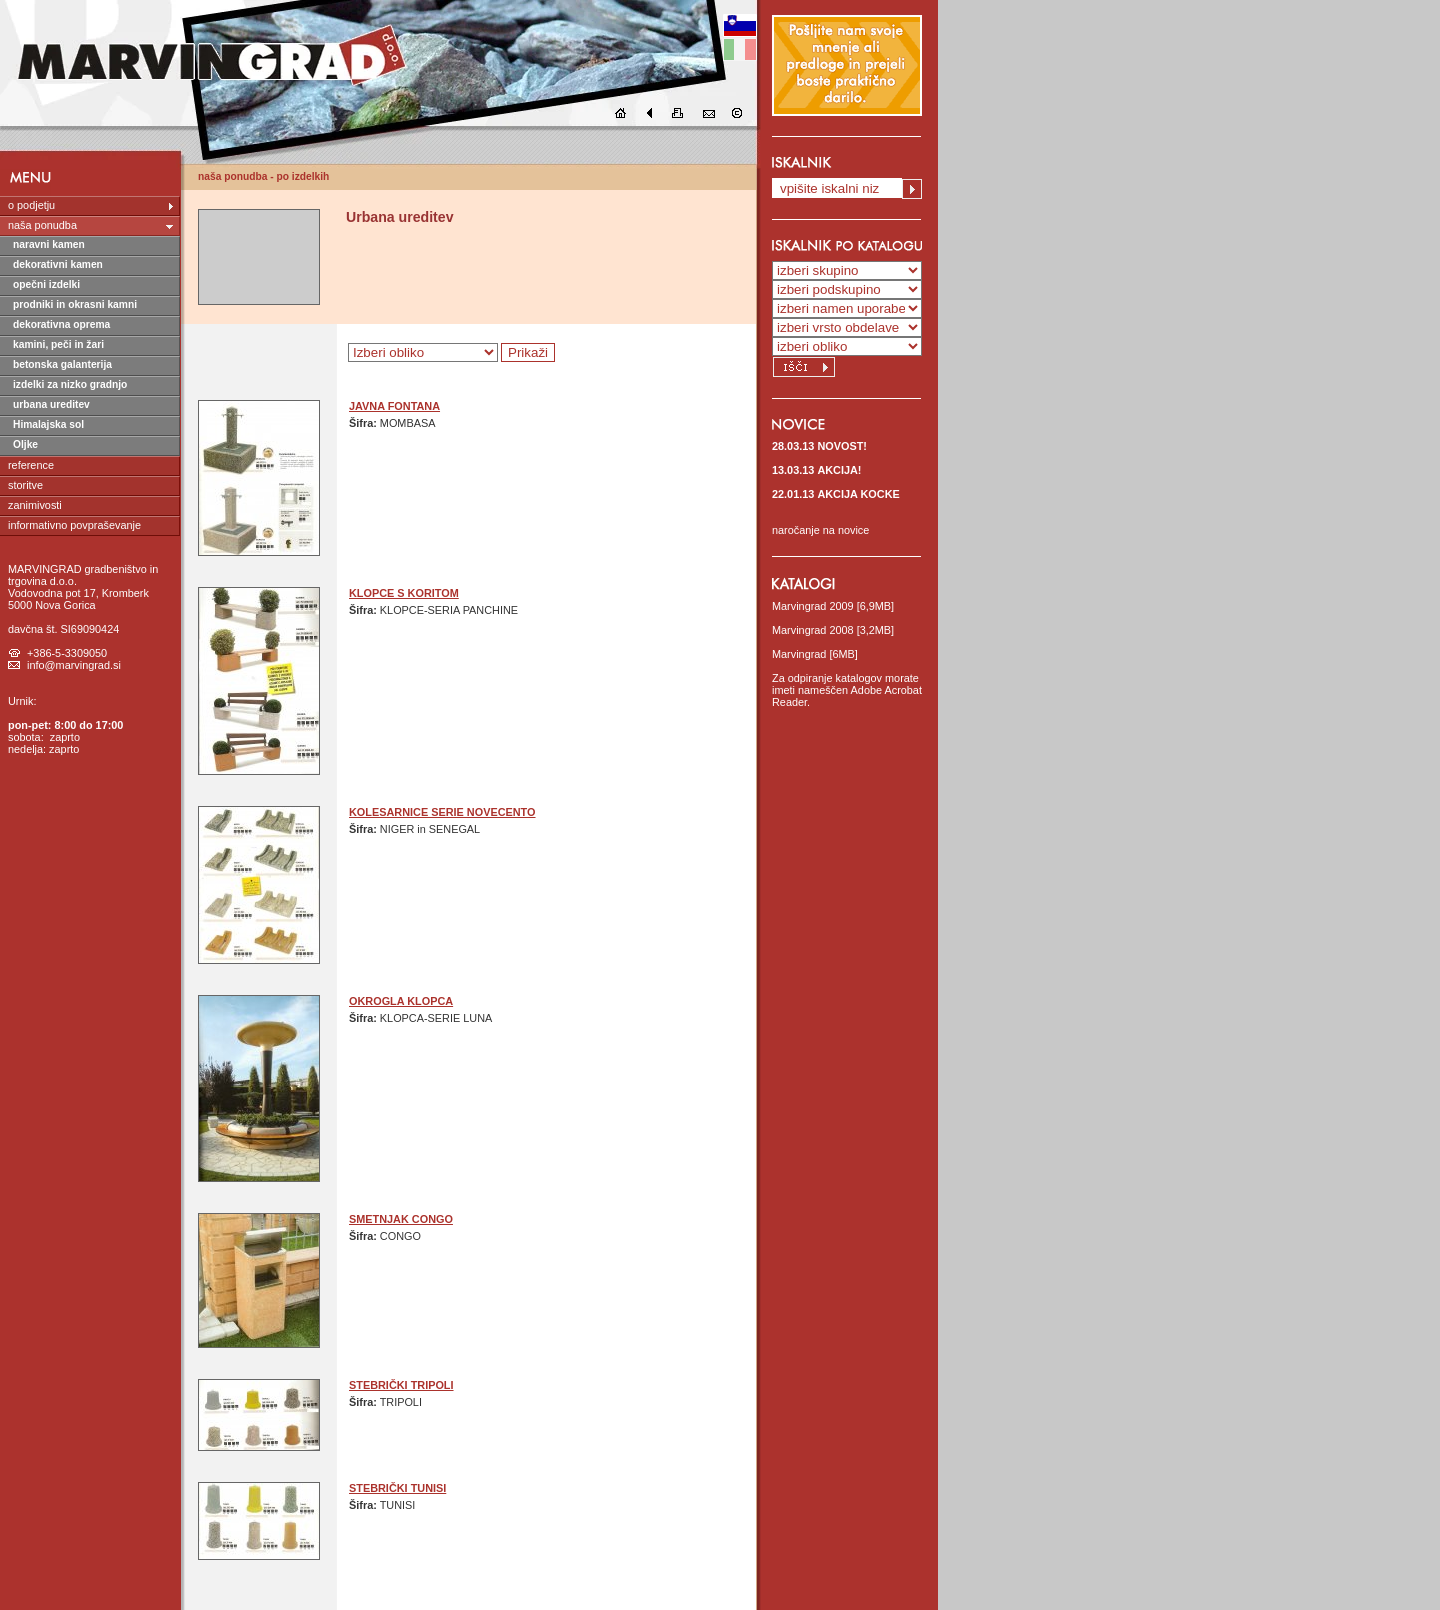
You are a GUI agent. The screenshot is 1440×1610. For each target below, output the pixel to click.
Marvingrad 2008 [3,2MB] (833, 630)
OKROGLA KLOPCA (401, 1001)
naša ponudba (42, 225)
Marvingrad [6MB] (815, 654)
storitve (25, 485)
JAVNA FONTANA (394, 406)
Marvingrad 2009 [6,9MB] (833, 606)
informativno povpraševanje (74, 525)
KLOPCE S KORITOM (404, 593)
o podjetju (31, 205)
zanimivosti (35, 505)
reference (31, 465)
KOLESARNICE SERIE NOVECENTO (442, 812)
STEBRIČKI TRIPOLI (401, 1385)
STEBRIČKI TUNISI (397, 1488)
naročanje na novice (820, 530)
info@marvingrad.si (74, 665)
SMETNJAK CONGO (401, 1219)
